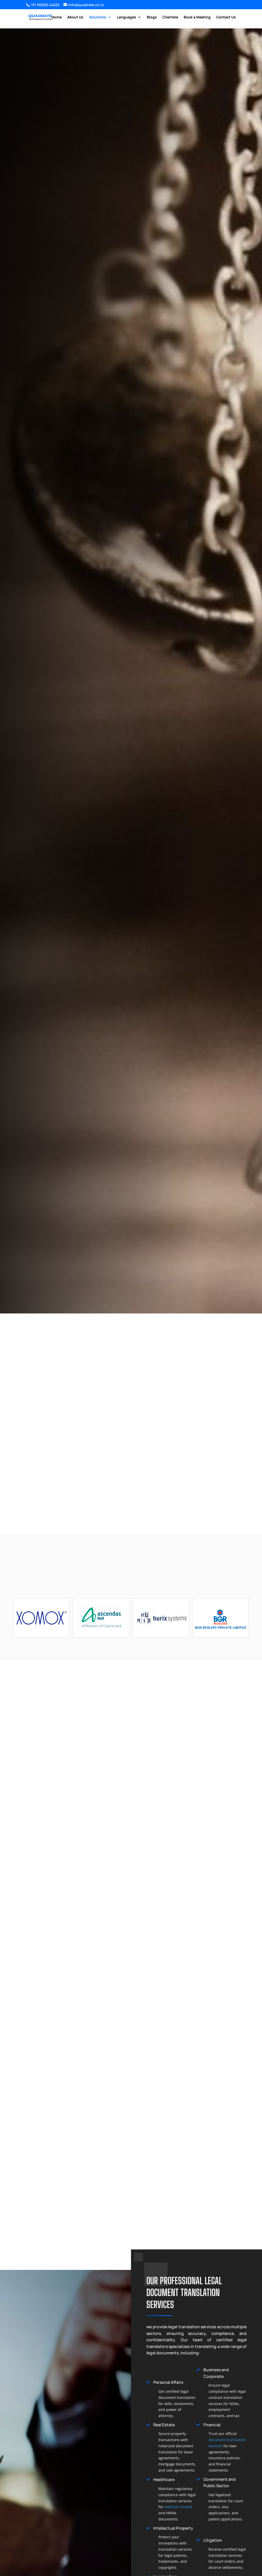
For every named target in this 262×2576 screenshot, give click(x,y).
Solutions (97, 17)
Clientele (170, 17)
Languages (126, 17)
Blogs (152, 17)
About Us (75, 17)
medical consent (178, 2506)
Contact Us (226, 17)
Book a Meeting (197, 17)
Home (56, 17)
